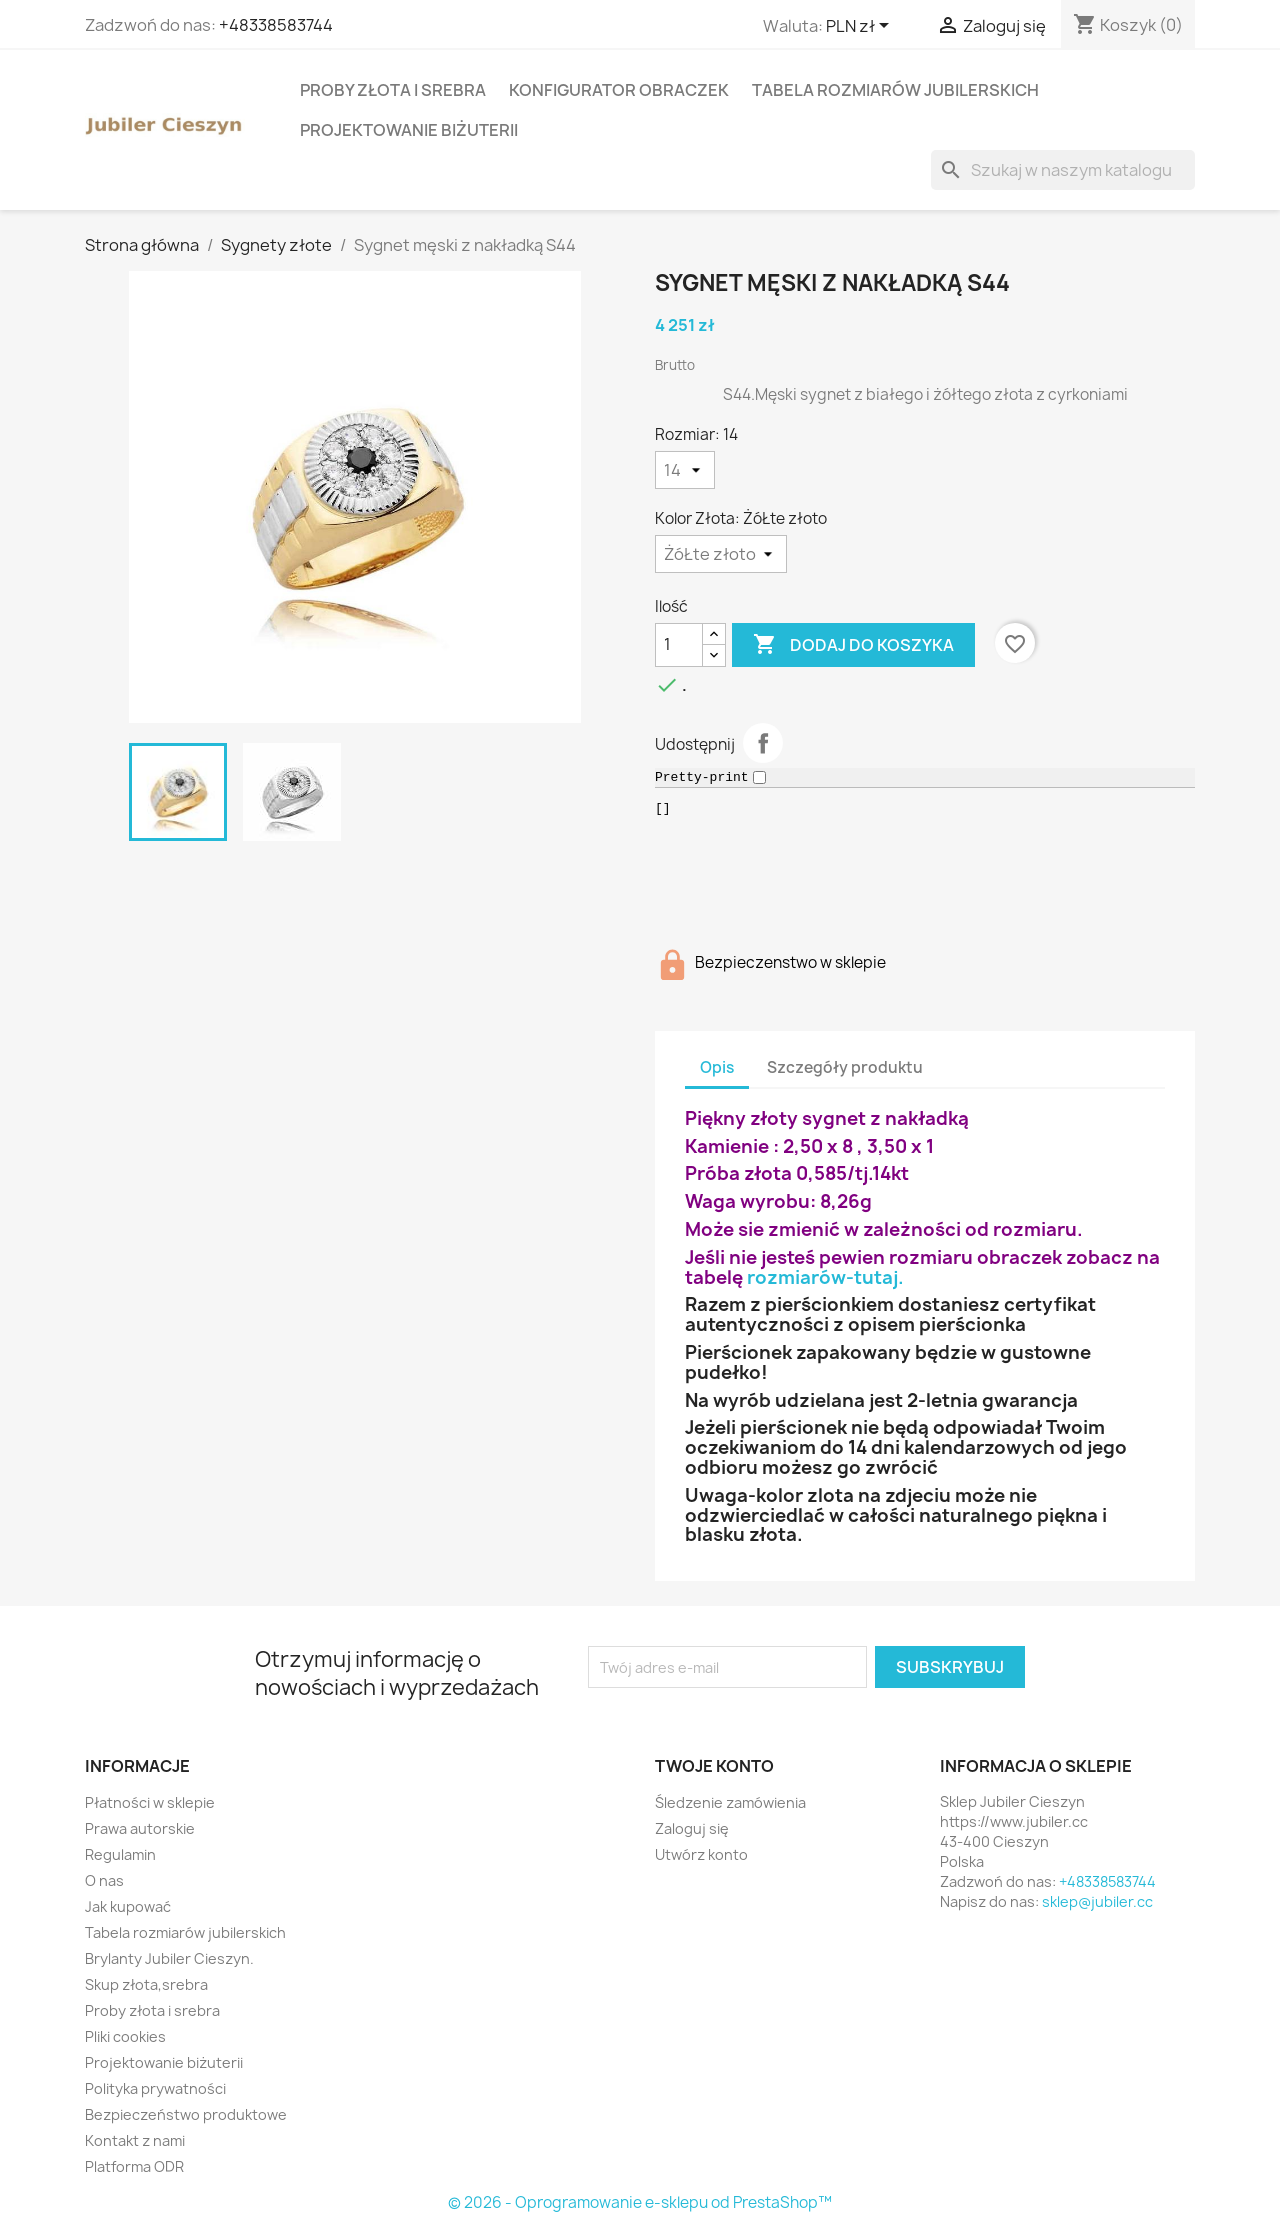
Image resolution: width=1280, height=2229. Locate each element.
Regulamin (120, 1854)
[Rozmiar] (685, 470)
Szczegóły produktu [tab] (845, 1067)
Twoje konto (714, 1766)
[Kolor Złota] (721, 554)
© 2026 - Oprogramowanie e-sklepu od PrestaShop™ (640, 2202)
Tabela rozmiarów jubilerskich (895, 90)
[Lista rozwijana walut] (861, 27)
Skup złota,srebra (146, 1984)
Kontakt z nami (135, 2140)
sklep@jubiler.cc (1097, 1901)
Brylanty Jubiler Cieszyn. (169, 1958)
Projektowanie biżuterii (409, 130)
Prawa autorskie (140, 1828)
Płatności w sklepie (150, 1802)
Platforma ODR (134, 2166)
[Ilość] (679, 645)
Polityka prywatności (155, 2088)
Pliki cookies (125, 2036)
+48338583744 (276, 25)
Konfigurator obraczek (619, 90)
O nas (104, 1880)
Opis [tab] (717, 1067)
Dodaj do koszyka (853, 645)
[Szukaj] (1063, 170)
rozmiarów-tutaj (822, 1277)
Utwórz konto (701, 1854)
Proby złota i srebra (393, 90)
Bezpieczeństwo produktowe (186, 2114)
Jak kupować (128, 1906)
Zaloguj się (692, 1828)
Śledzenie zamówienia (730, 1802)
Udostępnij (763, 743)
